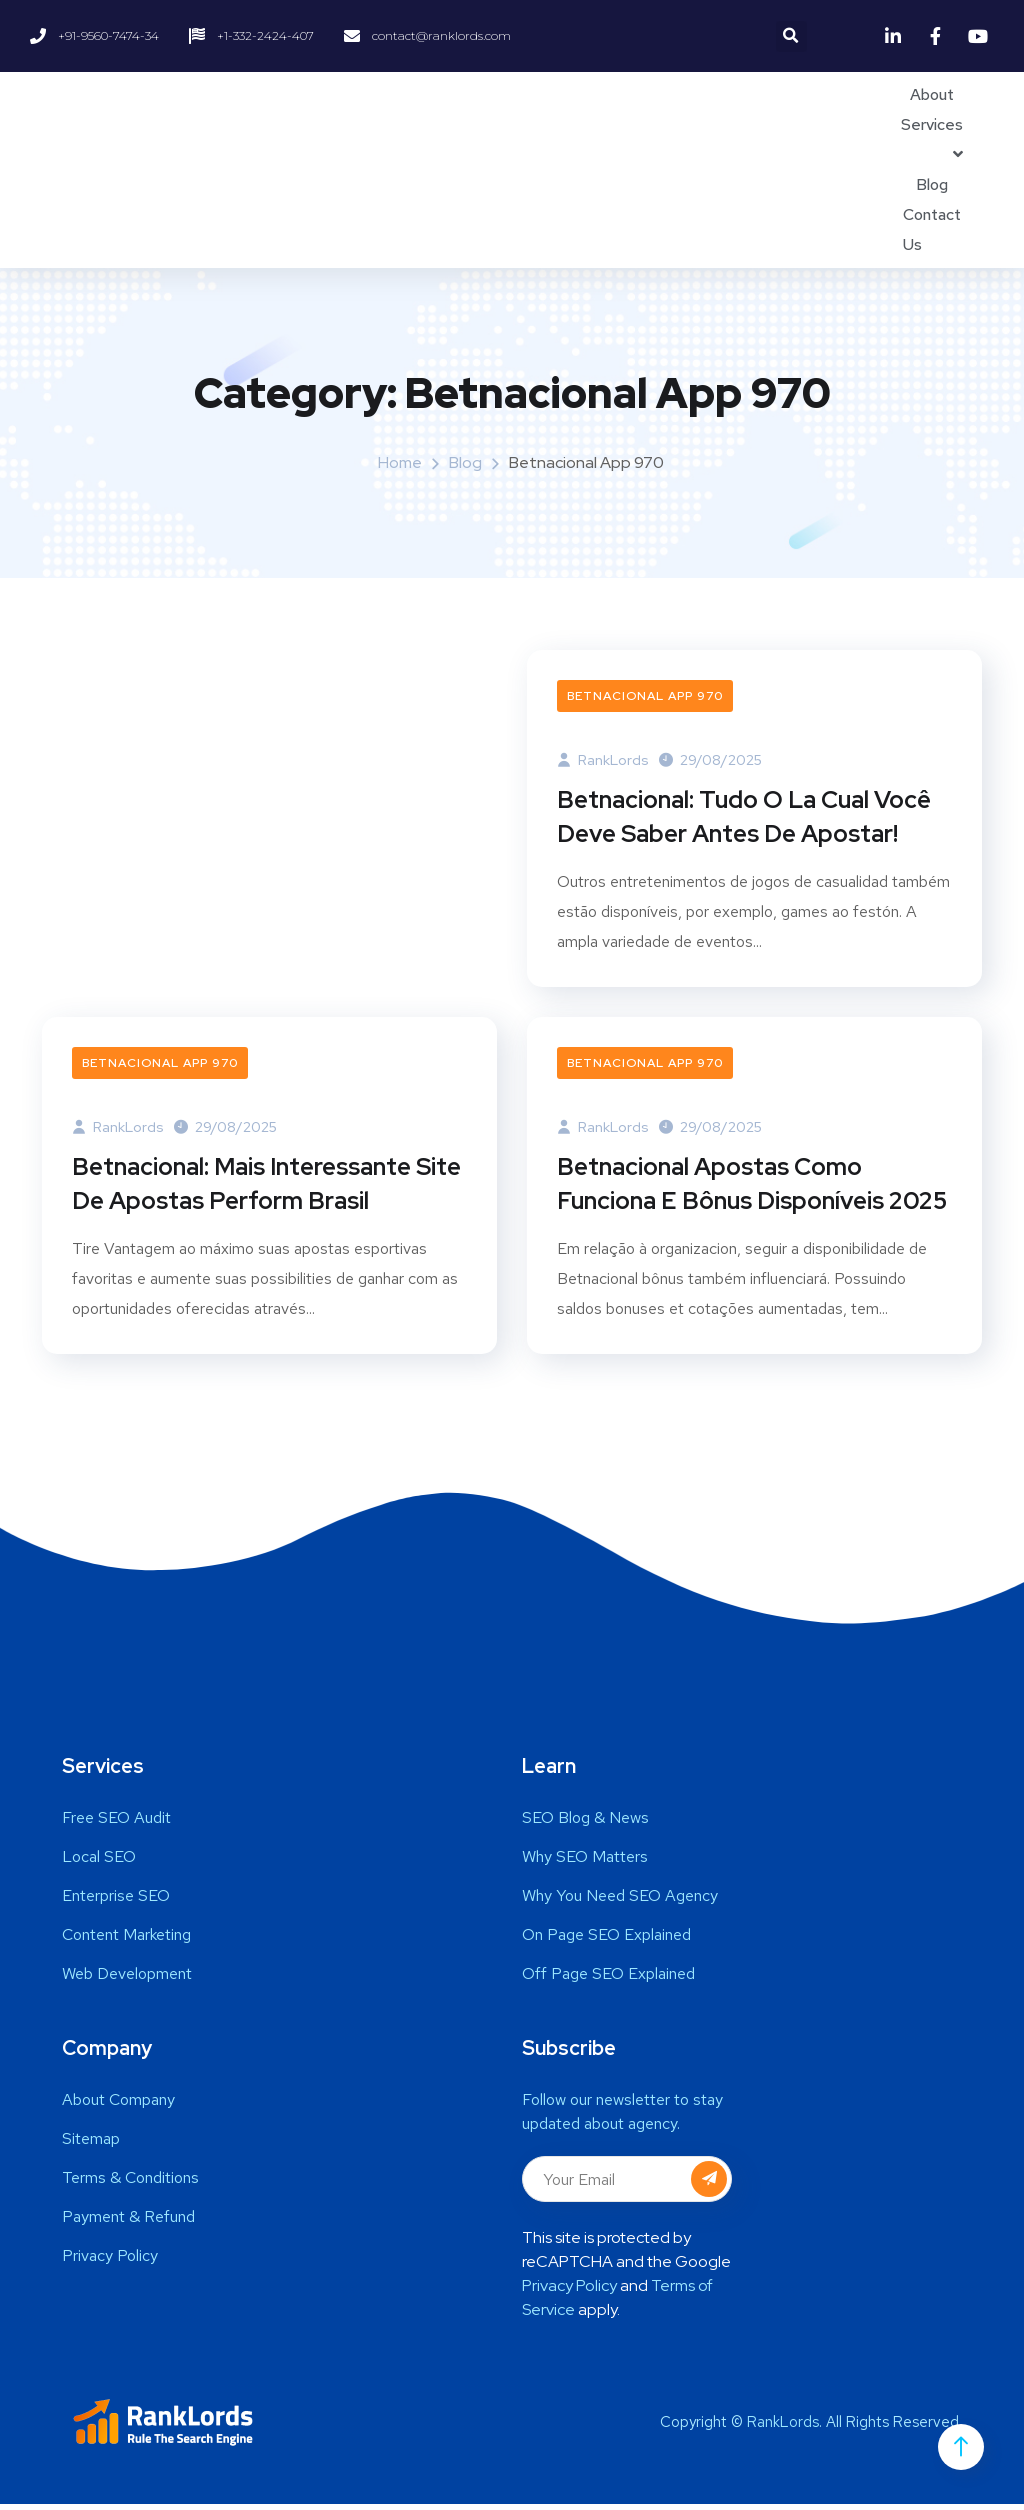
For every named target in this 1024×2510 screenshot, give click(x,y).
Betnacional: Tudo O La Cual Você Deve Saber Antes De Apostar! (744, 818)
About (932, 94)
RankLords (603, 760)
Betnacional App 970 (645, 696)
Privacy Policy (569, 2291)
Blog (932, 184)
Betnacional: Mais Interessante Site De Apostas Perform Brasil (266, 1188)
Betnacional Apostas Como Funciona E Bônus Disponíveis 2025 (752, 1188)
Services (932, 124)
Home (400, 462)
